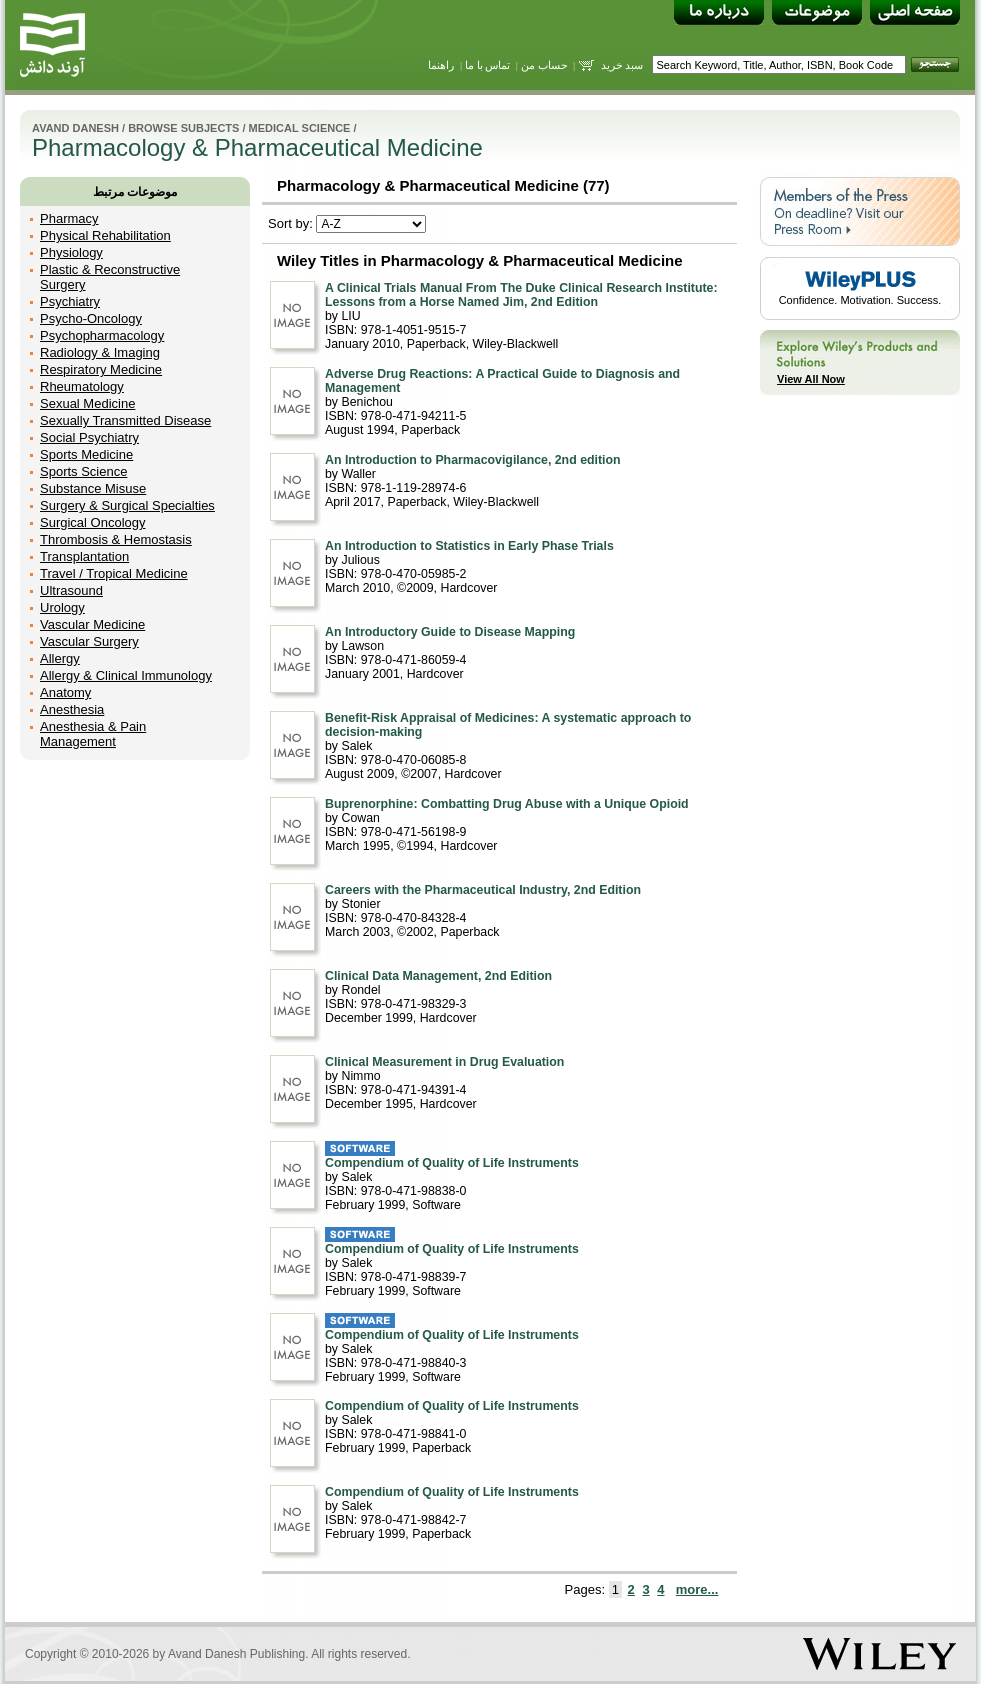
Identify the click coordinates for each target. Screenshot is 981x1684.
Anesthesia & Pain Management (93, 734)
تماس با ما (488, 65)
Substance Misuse (93, 488)
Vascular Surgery (89, 641)
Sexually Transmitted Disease (125, 420)
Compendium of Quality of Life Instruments (452, 1163)
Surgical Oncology (93, 522)
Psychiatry (70, 301)
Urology (62, 607)
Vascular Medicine (92, 624)
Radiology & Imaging (100, 352)
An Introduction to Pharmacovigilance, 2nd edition (473, 460)
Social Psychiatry (89, 437)
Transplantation (84, 556)
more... (697, 1589)
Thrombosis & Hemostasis (116, 539)
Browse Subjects (183, 128)
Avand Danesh (75, 128)
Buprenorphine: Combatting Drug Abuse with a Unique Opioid (507, 804)
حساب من (544, 65)
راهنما (441, 65)
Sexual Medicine (87, 403)
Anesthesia (72, 709)
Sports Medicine (86, 454)
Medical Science (300, 128)
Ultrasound (71, 590)
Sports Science (83, 471)
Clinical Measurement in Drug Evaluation (444, 1062)
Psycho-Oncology (91, 318)
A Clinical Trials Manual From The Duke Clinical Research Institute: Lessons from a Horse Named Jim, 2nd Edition (521, 295)
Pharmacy (69, 218)
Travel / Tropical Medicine (114, 573)
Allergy (60, 658)
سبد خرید (622, 65)
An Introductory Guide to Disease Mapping (450, 632)
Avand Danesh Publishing (236, 1654)
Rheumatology (82, 386)
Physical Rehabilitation (105, 235)
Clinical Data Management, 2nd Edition (438, 976)
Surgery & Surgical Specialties (127, 505)
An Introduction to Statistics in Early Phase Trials (469, 546)
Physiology (71, 252)
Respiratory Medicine (101, 369)
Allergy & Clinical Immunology (126, 675)
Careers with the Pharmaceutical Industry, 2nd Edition (483, 890)
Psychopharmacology (102, 335)
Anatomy (65, 692)
